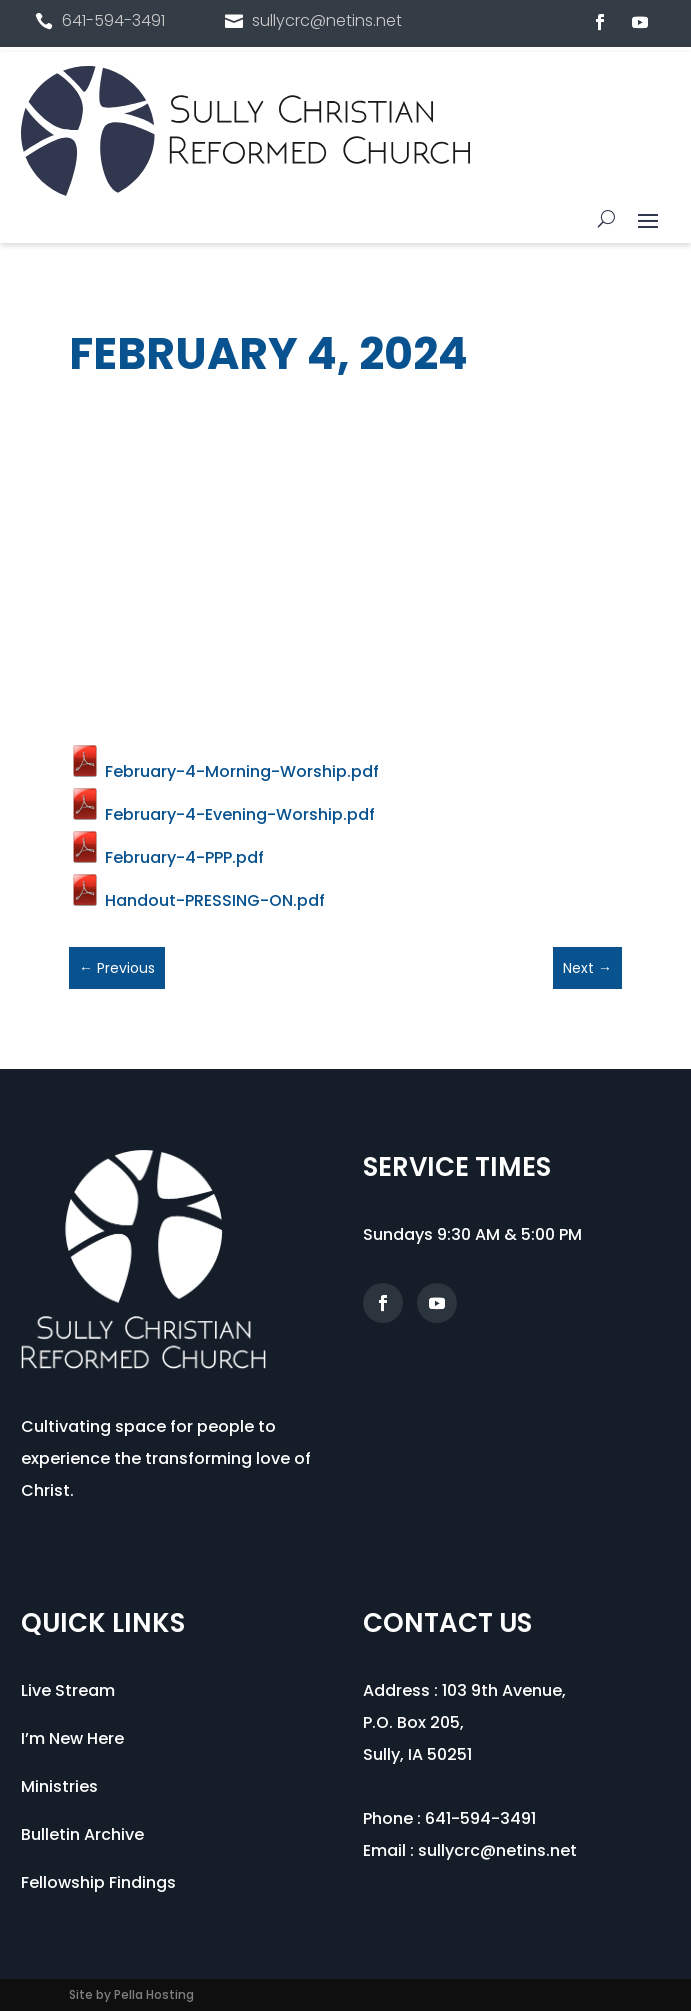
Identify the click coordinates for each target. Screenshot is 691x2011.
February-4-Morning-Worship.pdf (224, 771)
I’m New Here (72, 1738)
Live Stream (68, 1690)
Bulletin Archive (82, 1834)
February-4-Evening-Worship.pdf (222, 814)
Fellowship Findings (98, 1882)
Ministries (59, 1786)
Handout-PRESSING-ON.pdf (197, 900)
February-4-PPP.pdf (166, 857)
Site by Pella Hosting (131, 1994)
